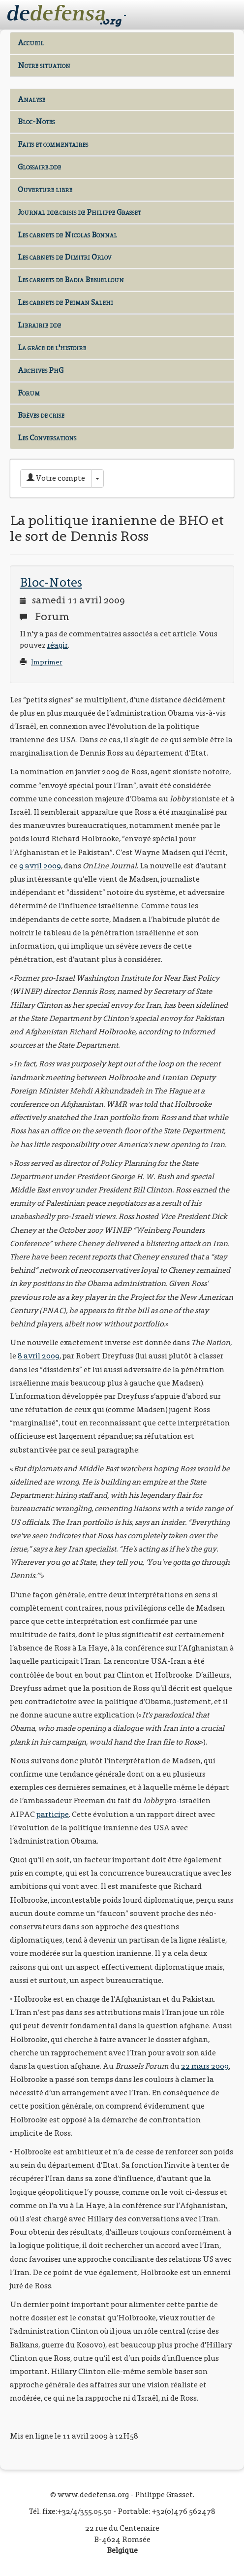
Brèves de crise (41, 415)
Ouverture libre (45, 189)
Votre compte (56, 478)
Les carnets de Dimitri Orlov (64, 257)
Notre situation (44, 65)
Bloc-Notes (36, 121)
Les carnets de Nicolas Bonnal (67, 235)
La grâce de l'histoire (52, 347)
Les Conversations (47, 437)
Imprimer (46, 662)
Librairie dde (39, 325)
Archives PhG (40, 370)
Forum (29, 393)
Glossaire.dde (39, 167)
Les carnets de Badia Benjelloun (71, 279)
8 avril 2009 (39, 1356)
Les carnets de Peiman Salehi (65, 302)
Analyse (31, 99)
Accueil (31, 42)
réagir (57, 645)
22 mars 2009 (205, 2066)
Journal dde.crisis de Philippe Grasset (79, 212)
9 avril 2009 (40, 865)
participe (52, 1814)
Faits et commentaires (53, 144)
